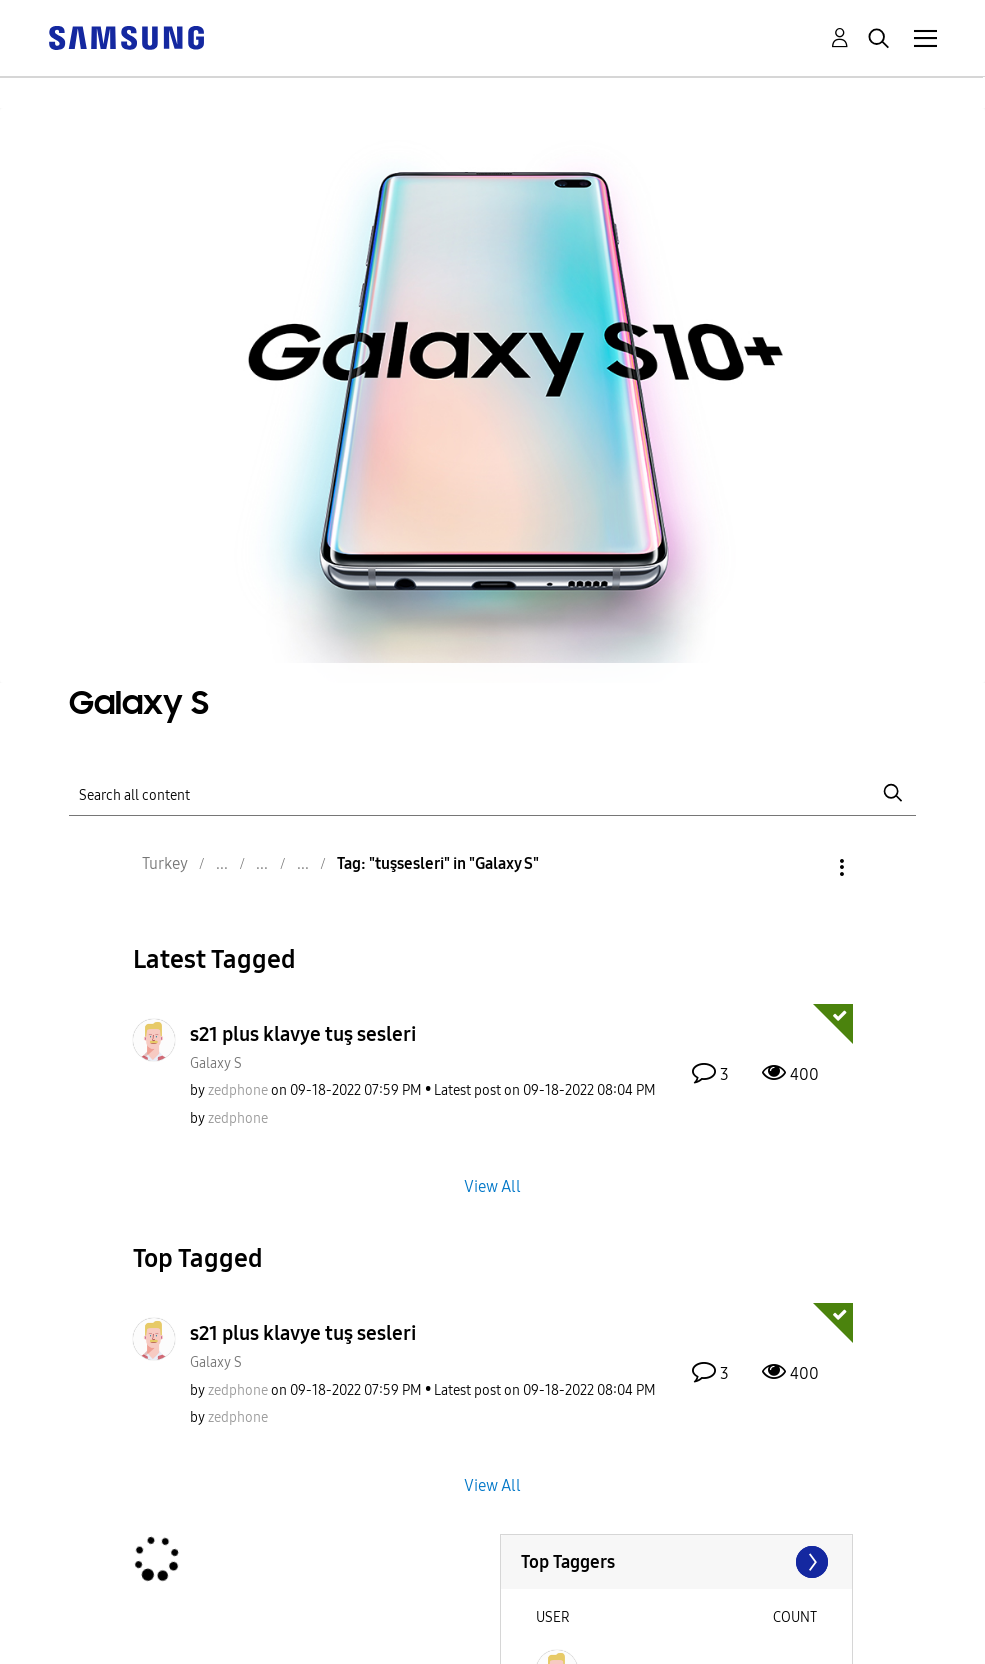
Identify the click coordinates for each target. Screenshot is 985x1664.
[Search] (492, 792)
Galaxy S (216, 1063)
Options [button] (808, 867)
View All (492, 1185)
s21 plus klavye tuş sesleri (303, 1034)
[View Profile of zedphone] (238, 1090)
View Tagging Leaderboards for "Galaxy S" (676, 1562)
